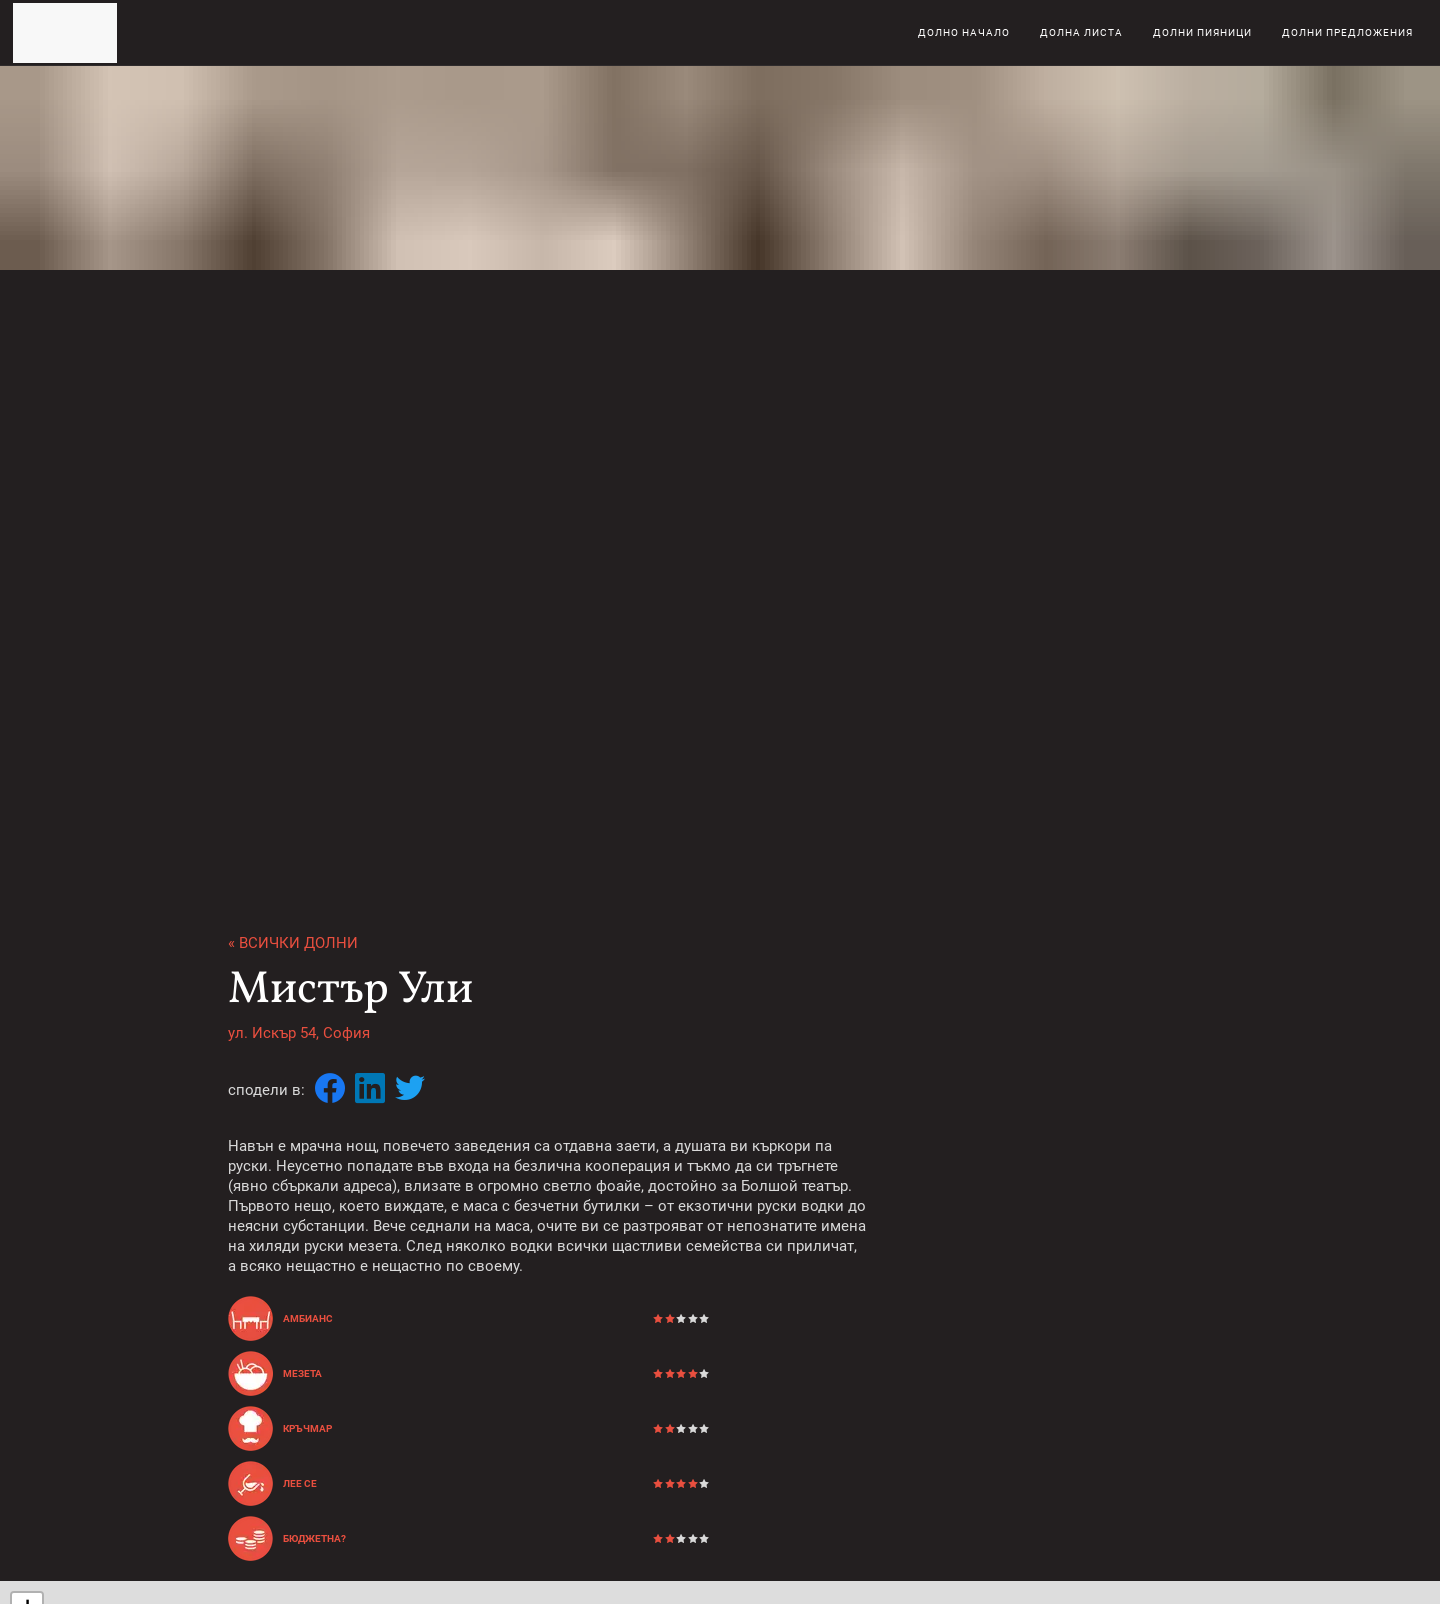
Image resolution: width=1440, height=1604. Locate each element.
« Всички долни (293, 943)
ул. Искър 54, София (299, 1033)
